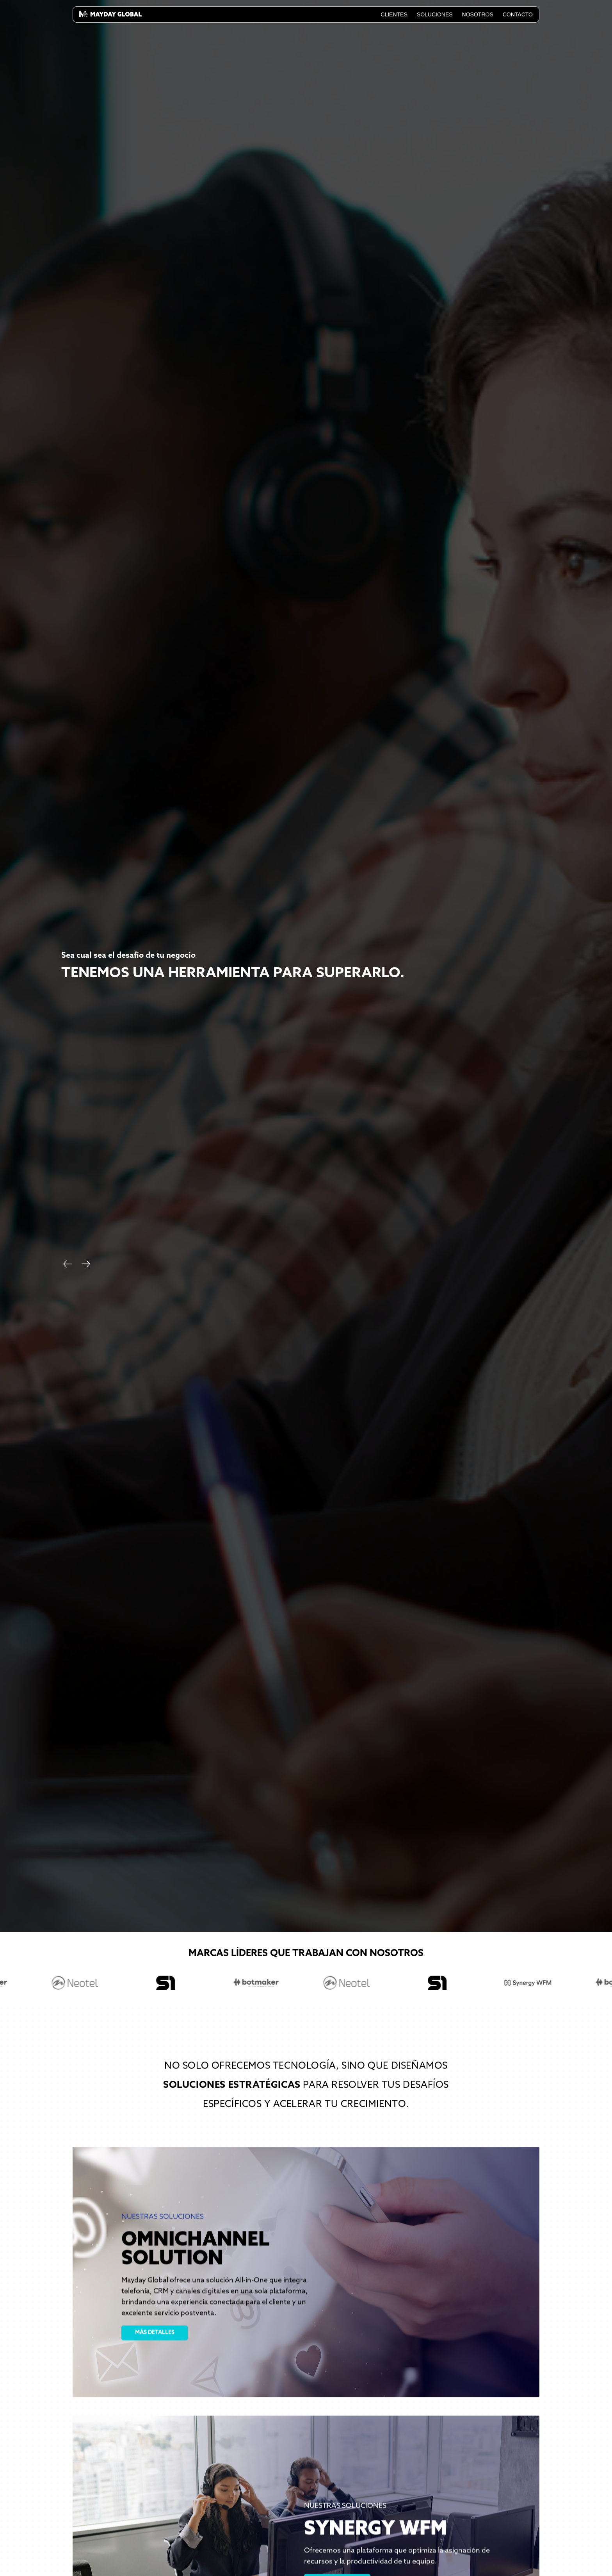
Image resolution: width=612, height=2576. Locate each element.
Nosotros (477, 14)
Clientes (394, 14)
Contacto (518, 14)
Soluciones (435, 14)
